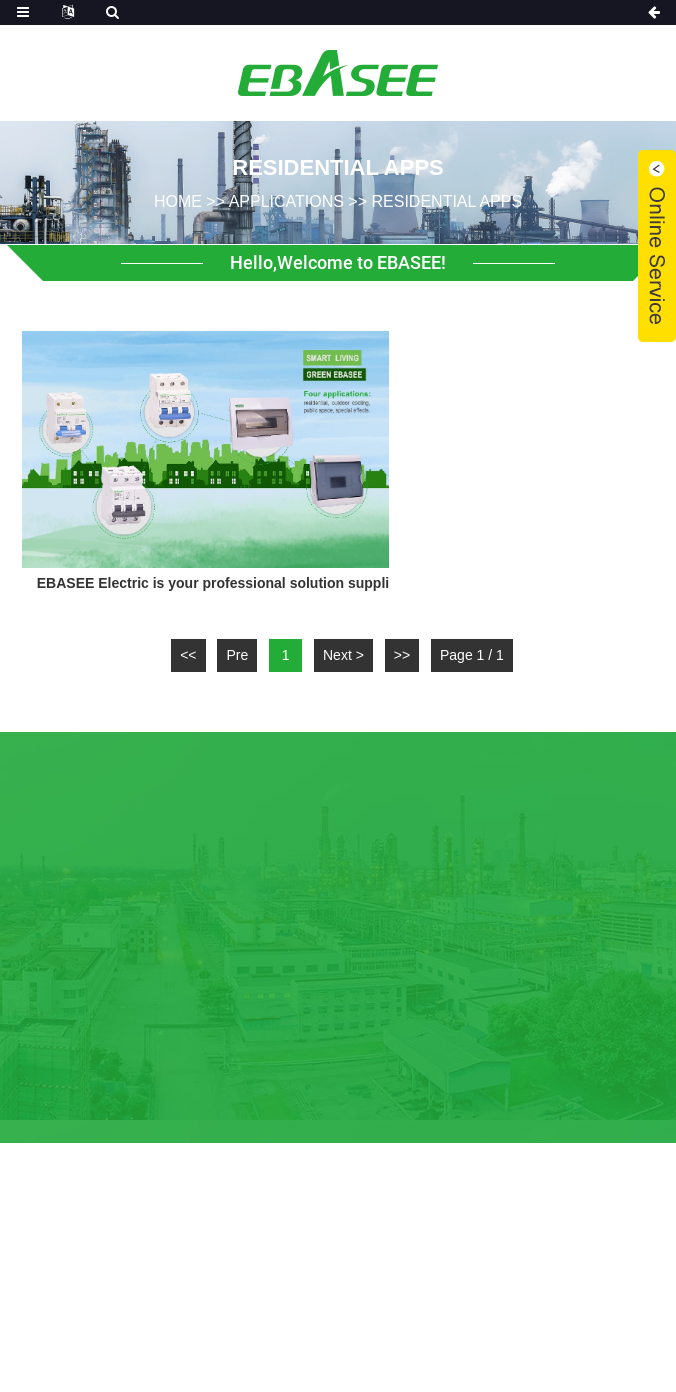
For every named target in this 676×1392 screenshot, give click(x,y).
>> (402, 655)
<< (188, 655)
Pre (237, 655)
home (178, 200)
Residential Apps (447, 200)
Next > (343, 655)
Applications (286, 200)
